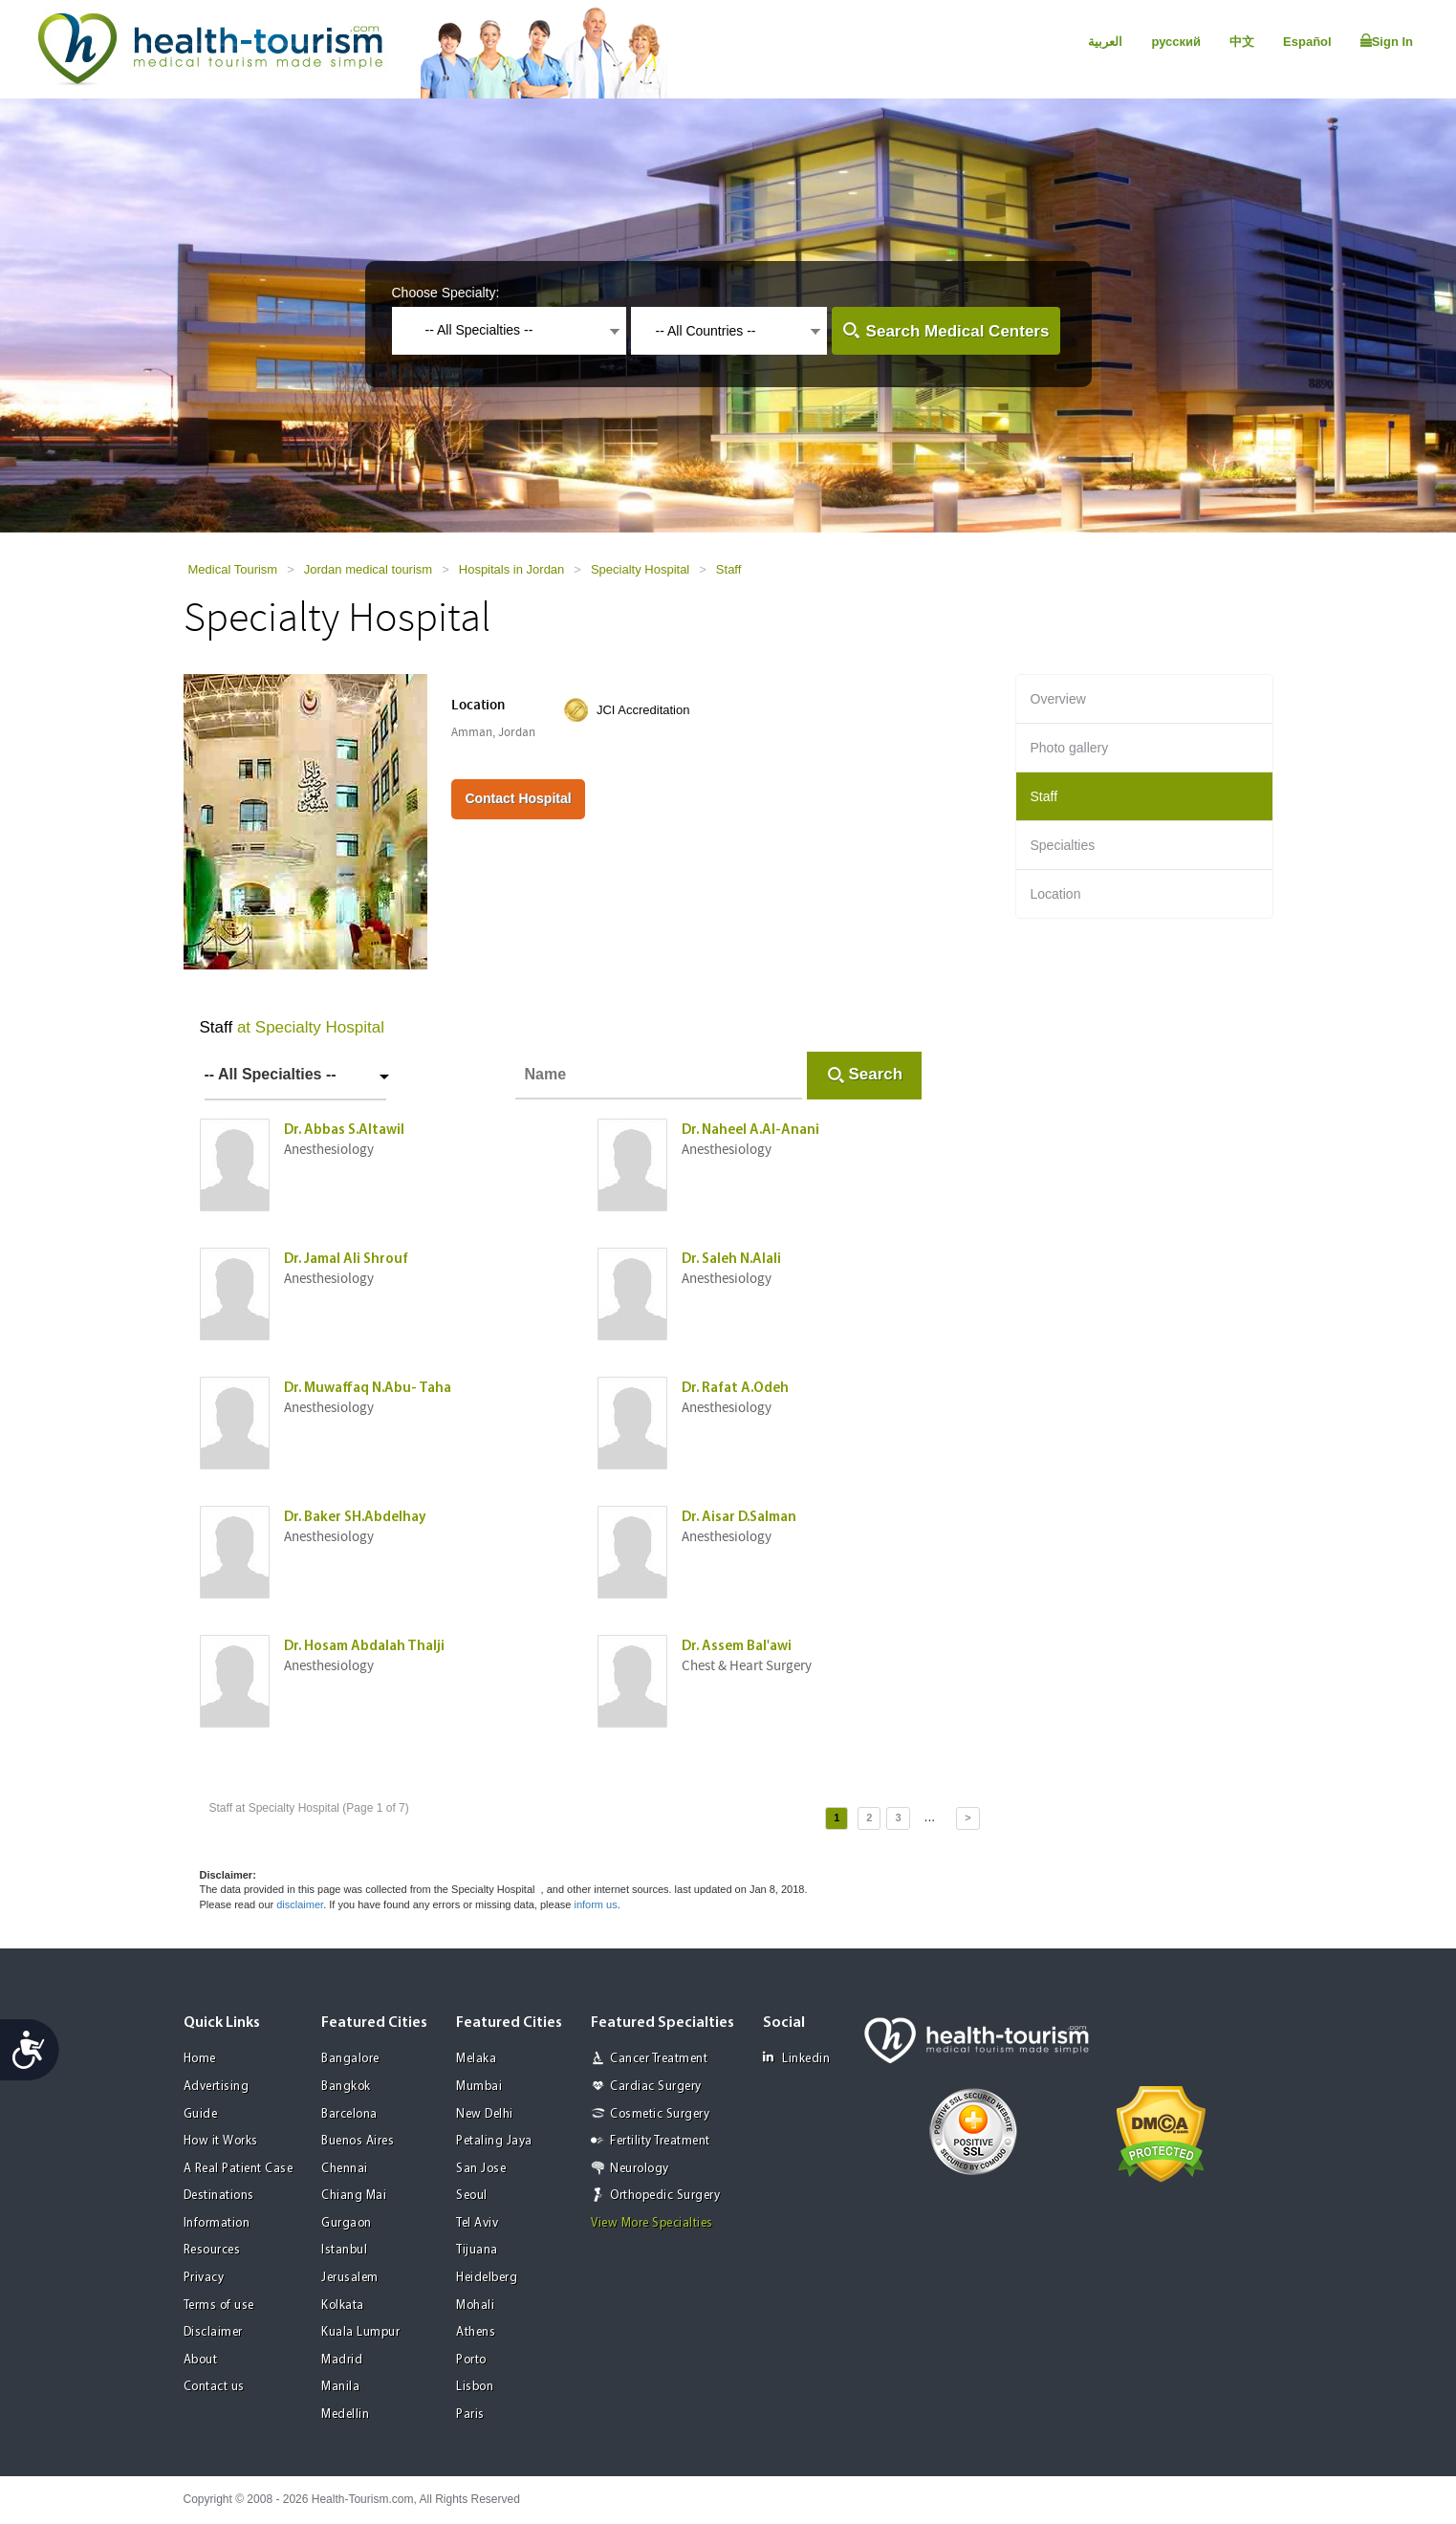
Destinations (219, 2195)
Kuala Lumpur (360, 2332)
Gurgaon (346, 2223)
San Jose (481, 2169)
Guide (201, 2114)
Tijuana (477, 2250)
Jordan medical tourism (368, 569)
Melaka (476, 2059)
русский (1176, 41)
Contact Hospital (518, 798)
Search (876, 1074)
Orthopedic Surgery (665, 2195)
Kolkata (342, 2305)
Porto (471, 2360)
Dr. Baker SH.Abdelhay (355, 1518)
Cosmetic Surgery (659, 2114)
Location (1056, 894)
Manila (340, 2387)
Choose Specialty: (446, 292)
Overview (1058, 699)
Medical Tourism (233, 569)
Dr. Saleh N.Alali (731, 1259)
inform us (595, 1904)
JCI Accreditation (643, 710)
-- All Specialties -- (271, 1074)
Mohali (475, 2305)
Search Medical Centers (958, 331)
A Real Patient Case (238, 2169)
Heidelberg (486, 2278)
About (201, 2360)
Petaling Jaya (494, 2141)
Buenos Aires (357, 2141)
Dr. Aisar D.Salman (739, 1518)
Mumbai (479, 2086)
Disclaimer (213, 2332)
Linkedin (796, 2058)
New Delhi (484, 2114)
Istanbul (344, 2250)
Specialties (1063, 845)
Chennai (344, 2169)
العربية (1105, 41)
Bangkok (346, 2086)
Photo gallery (1070, 747)
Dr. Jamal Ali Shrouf (346, 1259)
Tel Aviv (477, 2223)
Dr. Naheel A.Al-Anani (750, 1130)
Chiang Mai (353, 2195)
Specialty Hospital (640, 569)
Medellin (345, 2414)
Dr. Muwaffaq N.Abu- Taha (367, 1389)
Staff (729, 569)
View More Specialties (652, 2223)
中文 (1241, 41)
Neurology (639, 2169)
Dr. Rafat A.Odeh (735, 1389)
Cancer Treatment (658, 2059)
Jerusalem (350, 2278)
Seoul (472, 2195)
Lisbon (474, 2387)
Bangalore (350, 2059)
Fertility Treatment (660, 2141)
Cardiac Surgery (656, 2086)
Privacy (204, 2278)
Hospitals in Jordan (512, 569)
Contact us (214, 2387)
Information (217, 2223)
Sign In (1386, 41)
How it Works (221, 2141)
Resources (212, 2250)
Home (200, 2059)
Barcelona (349, 2114)
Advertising (217, 2086)
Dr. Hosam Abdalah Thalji (364, 1647)
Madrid (341, 2360)
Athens (475, 2332)
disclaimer (299, 1904)
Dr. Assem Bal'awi (737, 1647)
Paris (470, 2414)
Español (1307, 41)
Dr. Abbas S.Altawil (344, 1130)
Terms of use (219, 2305)
